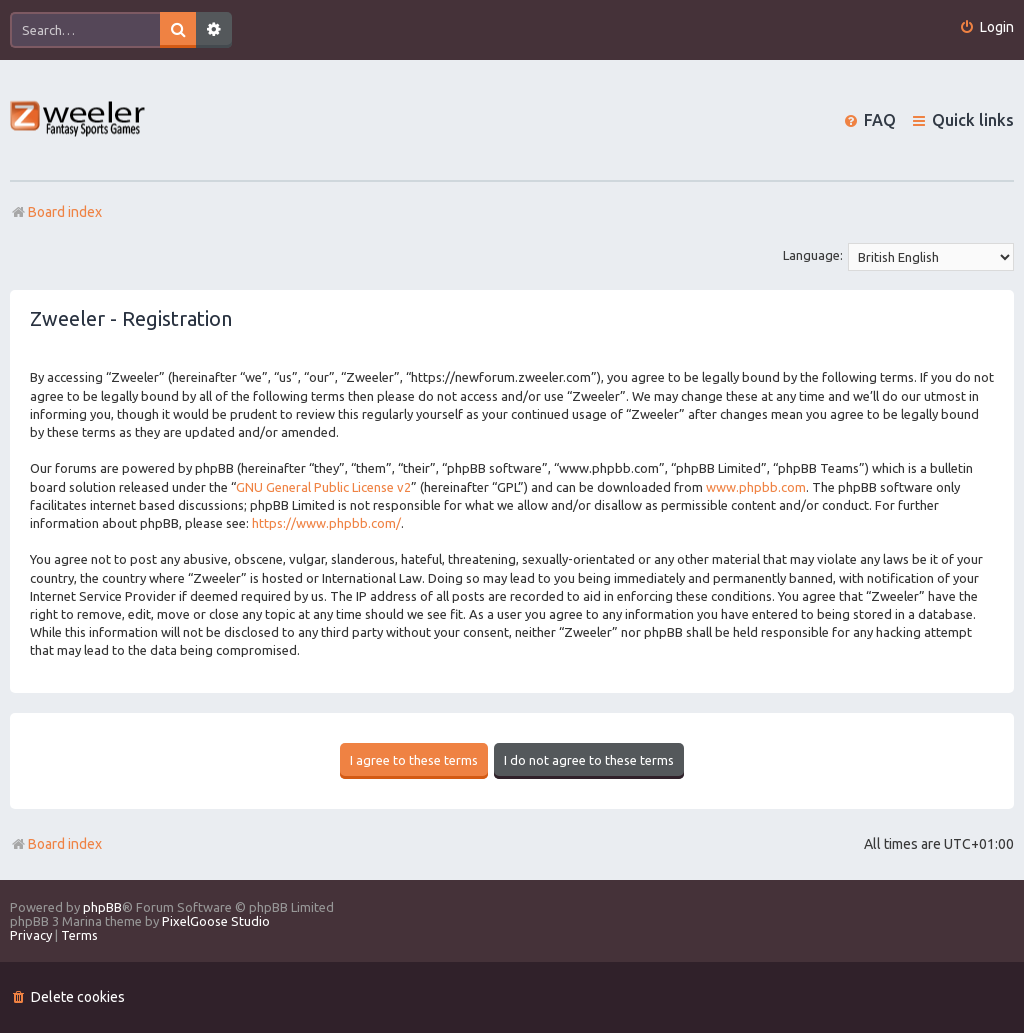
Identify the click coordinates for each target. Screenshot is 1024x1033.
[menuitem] (986, 27)
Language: (813, 255)
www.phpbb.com (756, 487)
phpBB (102, 907)
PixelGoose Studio (216, 921)
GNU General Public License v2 (323, 487)
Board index (56, 844)
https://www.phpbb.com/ (326, 523)
